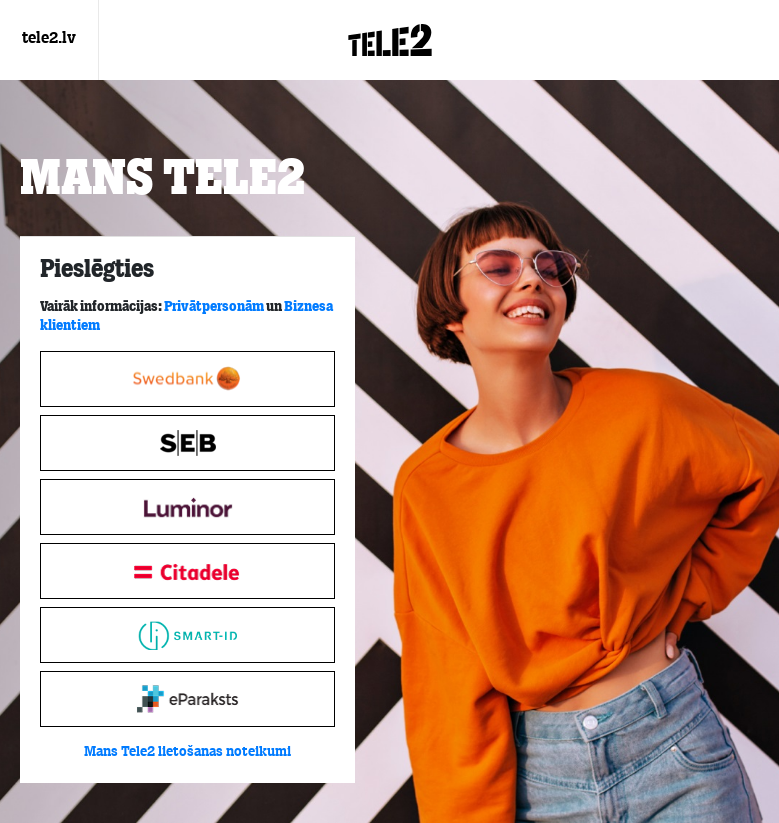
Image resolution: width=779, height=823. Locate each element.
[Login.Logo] (390, 40)
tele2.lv (49, 39)
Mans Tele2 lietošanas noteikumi (187, 752)
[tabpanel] (187, 510)
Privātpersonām (214, 306)
